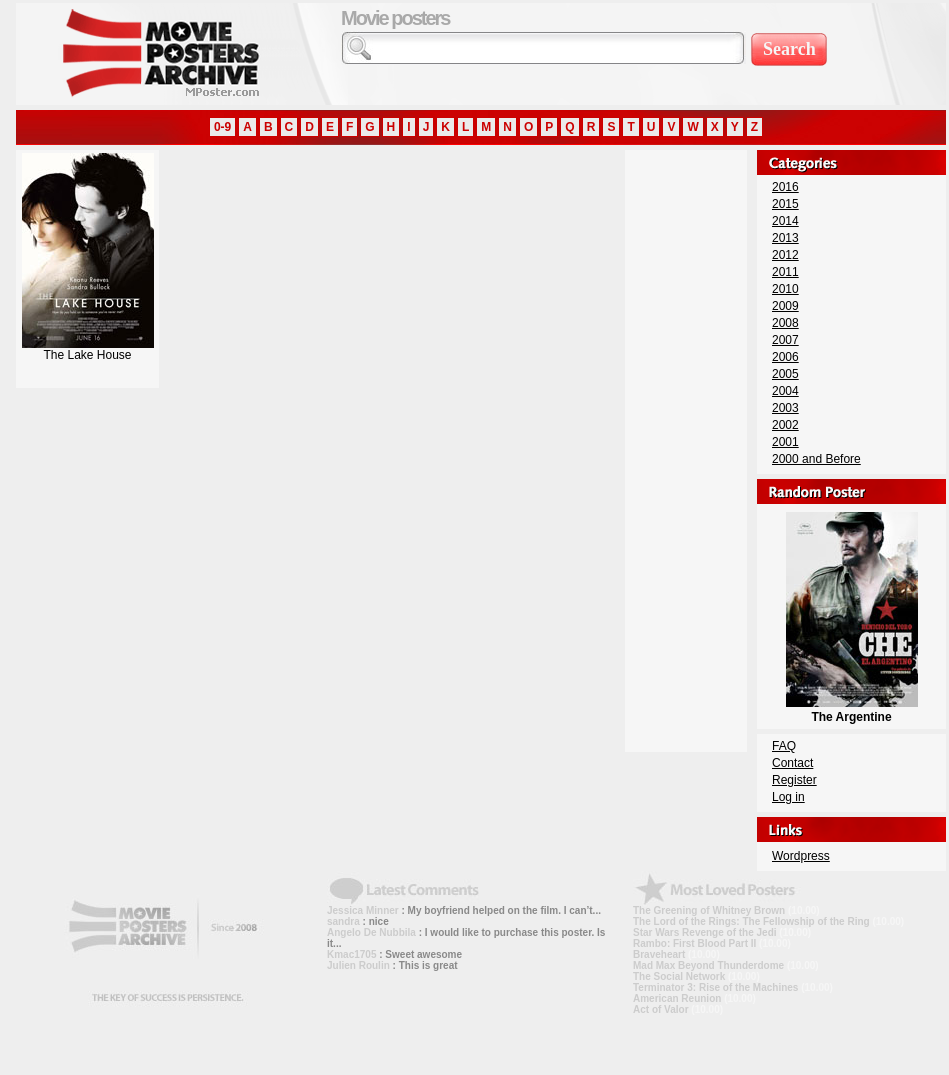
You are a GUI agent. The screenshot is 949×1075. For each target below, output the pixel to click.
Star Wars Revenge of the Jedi (705, 932)
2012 (785, 255)
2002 (785, 425)
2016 (785, 187)
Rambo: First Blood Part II (694, 943)
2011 (785, 272)
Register (794, 780)
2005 (785, 374)
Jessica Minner (363, 910)
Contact (792, 763)
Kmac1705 (351, 954)
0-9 (222, 127)
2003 (785, 408)
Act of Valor (661, 1009)
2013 (785, 238)
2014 (785, 221)
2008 (785, 323)
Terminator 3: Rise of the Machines (715, 987)
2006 (785, 357)
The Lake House (88, 349)
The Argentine (852, 710)
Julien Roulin (358, 965)
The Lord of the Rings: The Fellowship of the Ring (751, 921)
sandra (343, 921)
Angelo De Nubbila (371, 932)
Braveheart (659, 954)
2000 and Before (816, 459)
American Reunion (677, 998)
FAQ (784, 746)
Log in (788, 797)
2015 (785, 204)
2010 (785, 289)
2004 (785, 391)
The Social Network (679, 976)
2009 (785, 306)
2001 (785, 442)
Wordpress (801, 856)
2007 (785, 340)
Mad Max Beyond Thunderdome (708, 965)
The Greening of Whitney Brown (709, 910)
